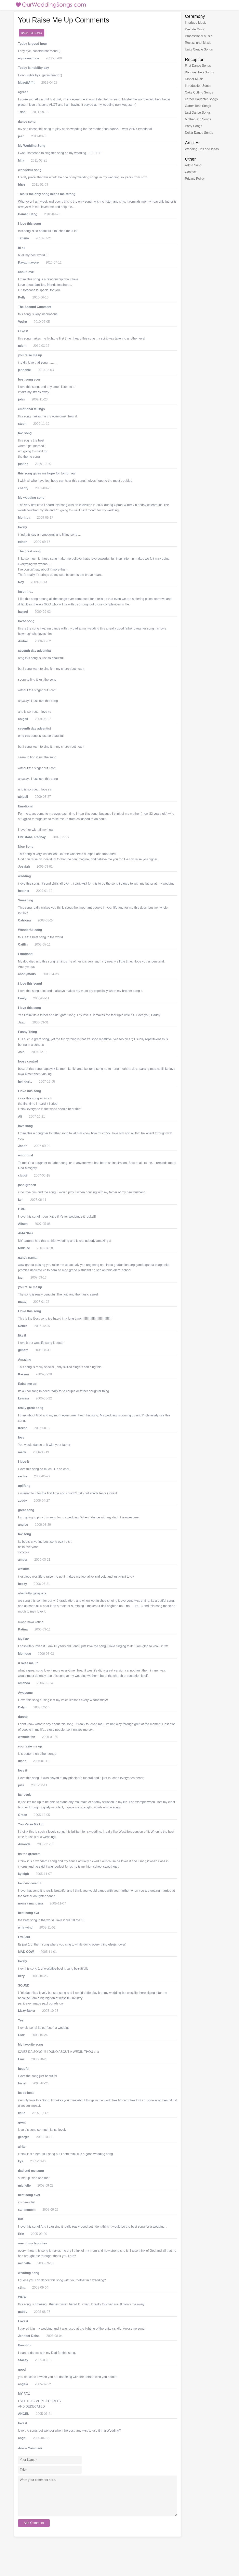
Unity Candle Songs (199, 49)
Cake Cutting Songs (199, 92)
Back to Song (31, 33)
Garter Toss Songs (198, 106)
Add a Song (193, 165)
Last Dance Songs (198, 112)
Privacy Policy (195, 178)
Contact (190, 172)
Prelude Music (195, 29)
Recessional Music (198, 42)
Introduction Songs (198, 85)
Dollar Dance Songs (199, 132)
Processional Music (198, 36)
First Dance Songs (198, 65)
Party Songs (193, 126)
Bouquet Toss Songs (199, 72)
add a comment (57, 33)
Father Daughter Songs (201, 99)
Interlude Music (195, 22)
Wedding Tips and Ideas (202, 149)
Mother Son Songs (198, 119)
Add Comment (34, 2523)
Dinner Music (194, 79)
